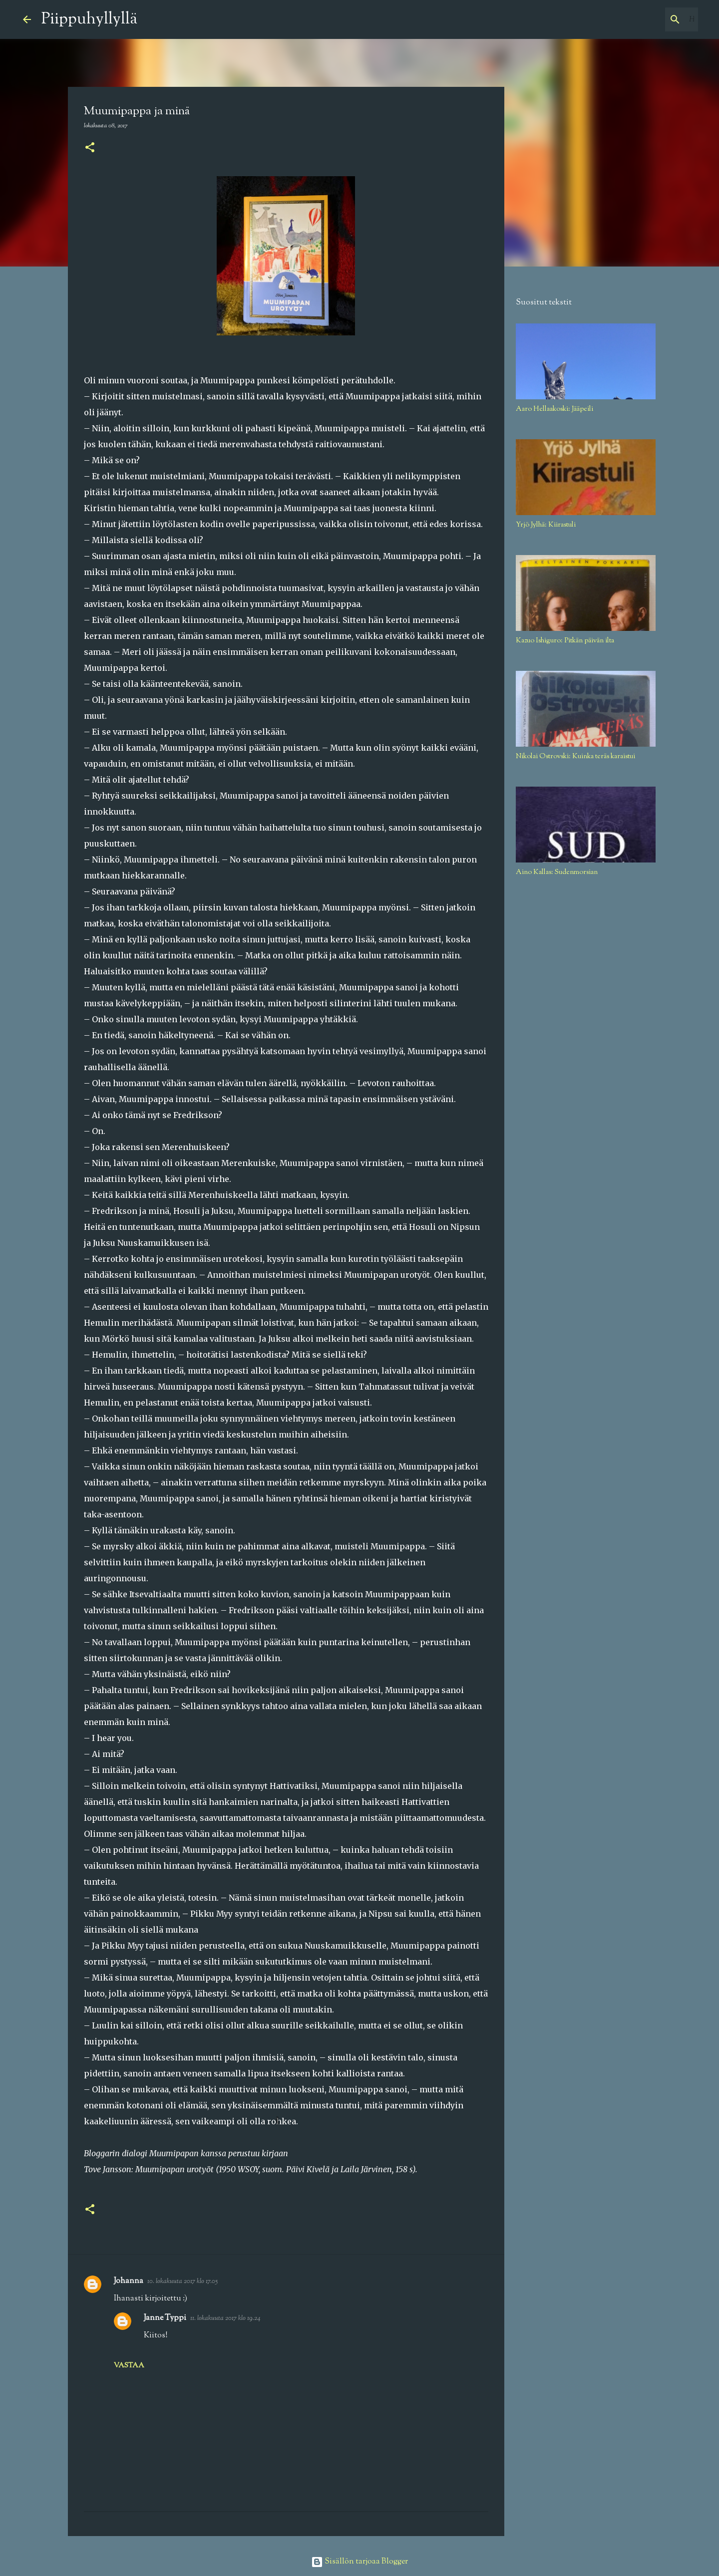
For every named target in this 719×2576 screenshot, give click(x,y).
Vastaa (129, 2366)
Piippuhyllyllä (89, 19)
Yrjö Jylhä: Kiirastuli (546, 525)
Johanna (128, 2281)
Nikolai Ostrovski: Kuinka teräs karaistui (575, 757)
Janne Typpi (165, 2318)
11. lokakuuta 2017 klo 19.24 (225, 2318)
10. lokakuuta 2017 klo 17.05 (182, 2281)
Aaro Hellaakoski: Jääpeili (554, 409)
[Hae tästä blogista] (645, 19)
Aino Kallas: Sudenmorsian (557, 872)
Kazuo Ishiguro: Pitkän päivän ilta (565, 641)
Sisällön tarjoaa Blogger (359, 2562)
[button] (90, 148)
